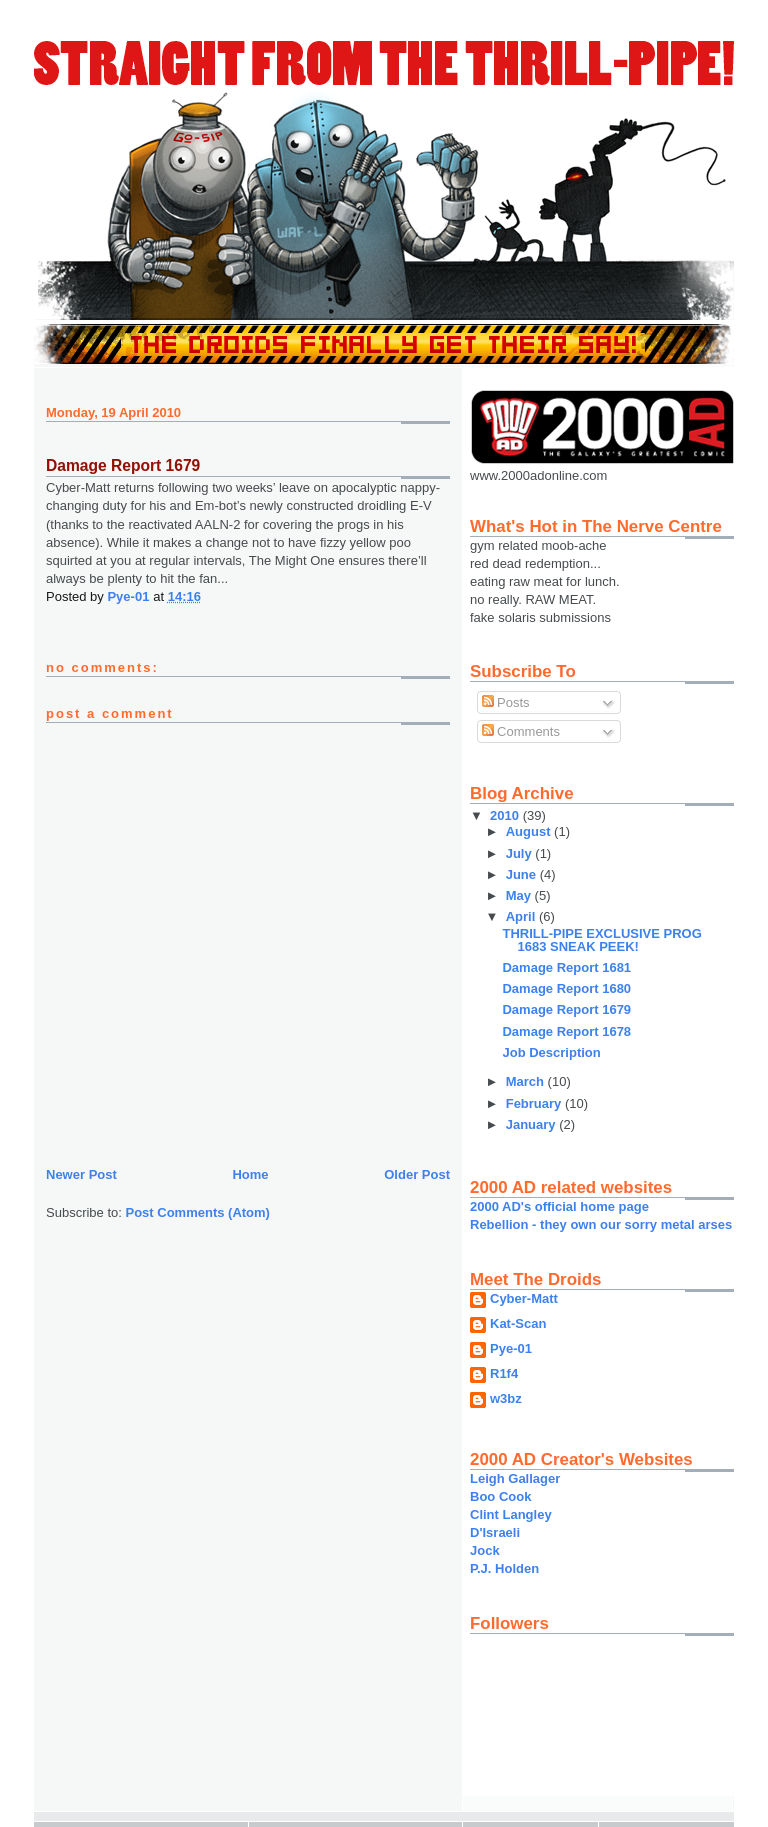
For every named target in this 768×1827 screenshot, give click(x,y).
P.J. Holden (504, 1568)
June (523, 874)
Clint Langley (511, 1514)
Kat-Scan (518, 1324)
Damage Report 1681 (566, 967)
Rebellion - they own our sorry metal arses (601, 1224)
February (535, 1103)
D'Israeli (495, 1532)
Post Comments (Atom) (198, 1212)
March (527, 1081)
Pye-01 (511, 1349)
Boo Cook (500, 1496)
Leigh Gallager (515, 1478)
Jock (485, 1550)
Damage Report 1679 (566, 1009)
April (522, 916)
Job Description (551, 1052)
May (520, 895)
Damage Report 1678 (566, 1031)
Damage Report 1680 (566, 988)
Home (250, 1174)
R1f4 (504, 1374)
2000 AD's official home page (559, 1206)
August (530, 831)
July (521, 853)
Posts (506, 702)
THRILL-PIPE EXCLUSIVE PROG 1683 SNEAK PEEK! (601, 940)
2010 (506, 815)
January (532, 1124)
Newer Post (81, 1174)
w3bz (506, 1399)
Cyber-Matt (524, 1299)
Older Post (417, 1174)
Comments (521, 731)
